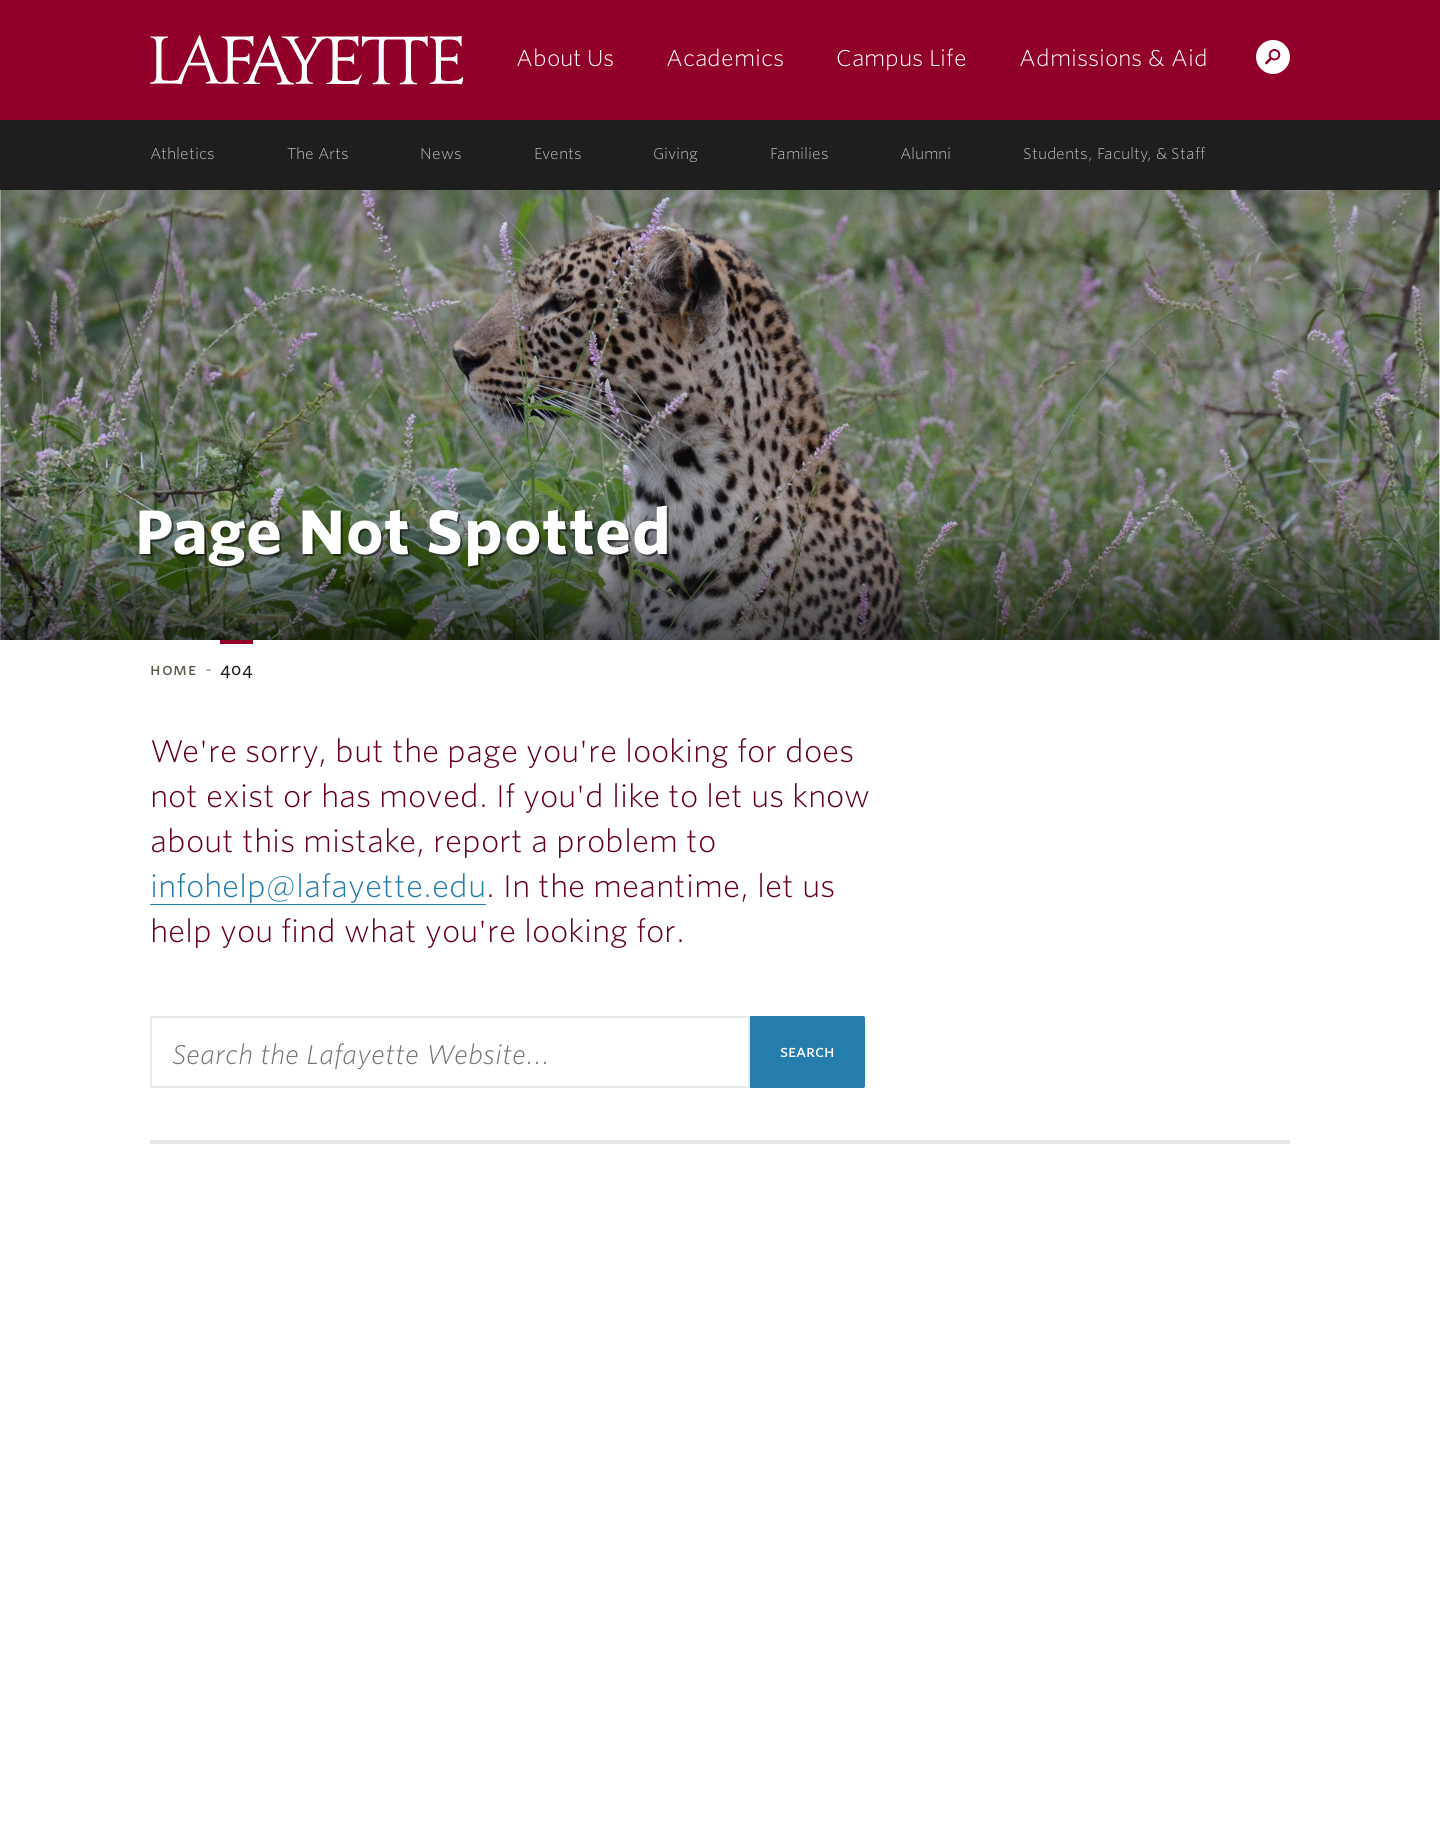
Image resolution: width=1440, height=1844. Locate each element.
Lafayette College (306, 67)
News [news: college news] (441, 154)
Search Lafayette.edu (1273, 60)
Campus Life (901, 58)
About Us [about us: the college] (565, 58)
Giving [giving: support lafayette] (675, 154)
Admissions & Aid (1113, 58)
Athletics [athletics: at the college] (182, 154)
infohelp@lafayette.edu (318, 886)
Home (173, 669)
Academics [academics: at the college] (725, 58)
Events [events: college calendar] (558, 154)
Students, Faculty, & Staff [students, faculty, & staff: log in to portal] (1114, 154)
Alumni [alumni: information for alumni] (925, 154)
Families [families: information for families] (799, 154)
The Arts (318, 154)
